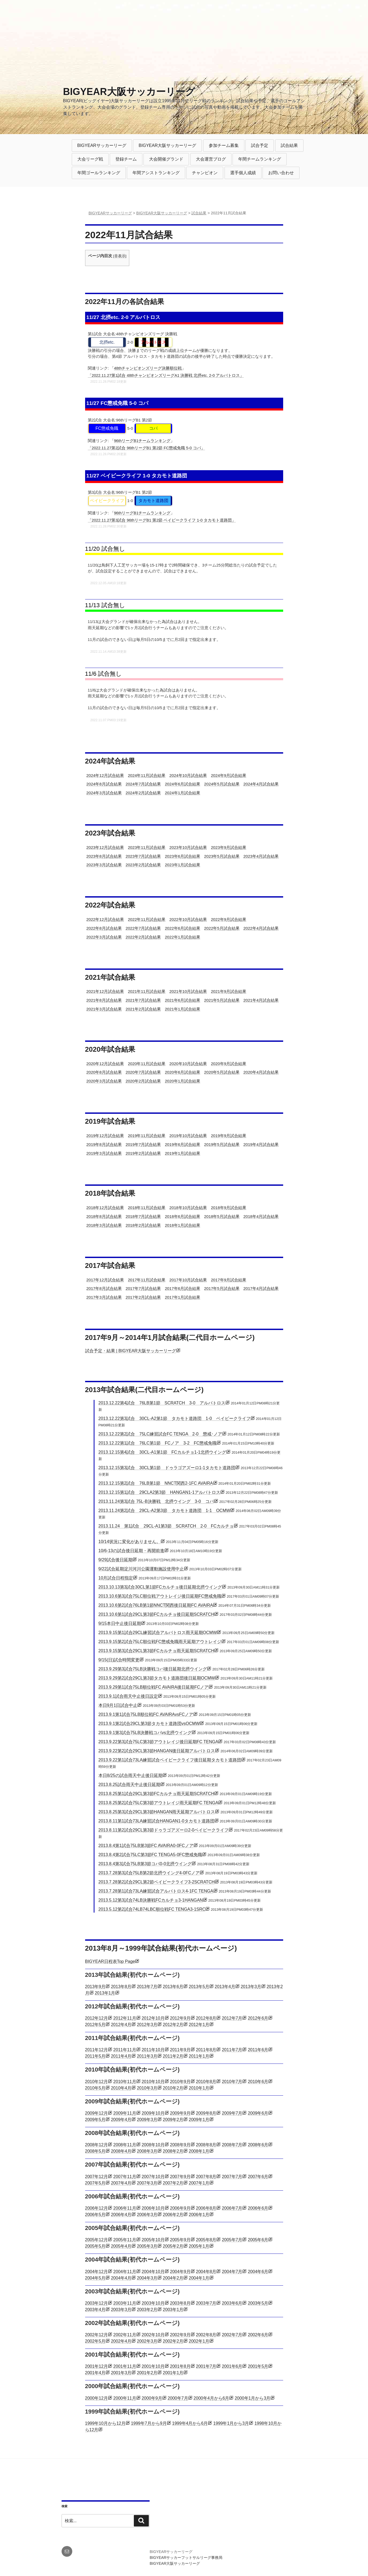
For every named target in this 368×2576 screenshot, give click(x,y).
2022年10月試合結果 (188, 919)
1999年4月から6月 (190, 2423)
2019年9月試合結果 (228, 1135)
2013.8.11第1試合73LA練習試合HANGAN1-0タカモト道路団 (156, 1821)
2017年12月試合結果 (105, 1280)
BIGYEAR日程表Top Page (110, 1961)
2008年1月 (199, 2151)
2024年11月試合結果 (147, 775)
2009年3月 (147, 2119)
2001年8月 (180, 2366)
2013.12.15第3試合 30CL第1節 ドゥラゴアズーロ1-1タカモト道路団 (166, 1467)
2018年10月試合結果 (188, 1207)
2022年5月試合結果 (222, 928)
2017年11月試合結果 (147, 1280)
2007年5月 (95, 2183)
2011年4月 (121, 2056)
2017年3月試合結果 (104, 1297)
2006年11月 (124, 2208)
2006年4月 (121, 2214)
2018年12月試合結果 (105, 1207)
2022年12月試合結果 (105, 919)
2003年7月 (206, 2303)
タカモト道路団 (153, 500)
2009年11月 (124, 2113)
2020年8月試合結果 (104, 1072)
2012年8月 (206, 2018)
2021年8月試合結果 (104, 1000)
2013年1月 (105, 1993)
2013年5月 (199, 1986)
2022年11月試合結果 (147, 919)
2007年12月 (96, 2176)
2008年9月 (180, 2144)
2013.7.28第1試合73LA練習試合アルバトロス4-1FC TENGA (155, 1891)
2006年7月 (232, 2208)
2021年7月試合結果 (143, 1000)
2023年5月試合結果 (222, 856)
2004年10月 (153, 2271)
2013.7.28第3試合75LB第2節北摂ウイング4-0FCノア (149, 1873)
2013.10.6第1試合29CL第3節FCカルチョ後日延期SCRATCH (156, 1614)
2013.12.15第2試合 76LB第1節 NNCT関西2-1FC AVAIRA (155, 1483)
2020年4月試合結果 (261, 1072)
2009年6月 (258, 2113)
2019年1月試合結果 (182, 1153)
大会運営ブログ (211, 159)
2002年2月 (173, 2341)
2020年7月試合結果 (143, 1072)
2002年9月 (180, 2334)
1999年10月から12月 (105, 2423)
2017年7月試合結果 (143, 1288)
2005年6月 (258, 2239)
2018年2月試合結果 (143, 1225)
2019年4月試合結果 (261, 1144)
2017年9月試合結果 (228, 1280)
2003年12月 (96, 2303)
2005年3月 (147, 2246)
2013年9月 (95, 1986)
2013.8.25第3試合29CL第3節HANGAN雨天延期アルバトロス (156, 1812)
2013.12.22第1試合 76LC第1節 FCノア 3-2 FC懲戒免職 (157, 1443)
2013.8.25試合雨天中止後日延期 (129, 1784)
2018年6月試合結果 (182, 1216)
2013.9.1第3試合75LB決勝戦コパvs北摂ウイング (145, 1732)
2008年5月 (95, 2151)
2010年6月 (258, 2081)
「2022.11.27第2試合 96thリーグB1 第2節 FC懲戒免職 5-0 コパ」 (146, 448)
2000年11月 (124, 2398)
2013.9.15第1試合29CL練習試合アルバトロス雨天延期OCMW (157, 1632)
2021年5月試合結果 (222, 1000)
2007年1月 (199, 2183)
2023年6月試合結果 (182, 856)
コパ (153, 428)
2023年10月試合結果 (188, 847)
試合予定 (259, 145)
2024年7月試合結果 (143, 784)
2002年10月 (153, 2334)
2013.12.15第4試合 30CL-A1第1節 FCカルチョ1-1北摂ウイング (162, 1452)
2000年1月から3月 (252, 2398)
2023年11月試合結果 (147, 847)
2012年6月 (258, 2018)
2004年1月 (199, 2278)
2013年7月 (147, 1986)
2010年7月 (232, 2081)
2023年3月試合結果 (104, 865)
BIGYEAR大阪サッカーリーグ (129, 91)
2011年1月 (199, 2056)
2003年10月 (153, 2303)
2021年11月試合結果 (147, 991)
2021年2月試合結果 (143, 1009)
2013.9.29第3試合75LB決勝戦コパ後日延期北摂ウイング (152, 1669)
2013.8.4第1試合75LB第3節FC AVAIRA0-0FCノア (146, 1845)
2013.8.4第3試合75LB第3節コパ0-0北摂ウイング (145, 1863)
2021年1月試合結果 (182, 1009)
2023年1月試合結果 (182, 865)
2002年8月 (206, 2334)
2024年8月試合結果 (104, 784)
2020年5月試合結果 (222, 1072)
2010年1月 (199, 2088)
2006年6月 (258, 2208)
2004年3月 (147, 2278)
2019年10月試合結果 (188, 1135)
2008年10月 (153, 2144)
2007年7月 (232, 2176)
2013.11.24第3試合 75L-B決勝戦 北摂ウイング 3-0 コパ (156, 1501)
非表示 (120, 256)
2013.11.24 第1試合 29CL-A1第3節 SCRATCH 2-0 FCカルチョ (166, 1526)
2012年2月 (173, 2024)
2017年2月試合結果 (143, 1297)
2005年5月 (95, 2246)
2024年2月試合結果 (143, 793)
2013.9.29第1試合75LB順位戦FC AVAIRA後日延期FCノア (153, 1687)
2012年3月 (147, 2024)
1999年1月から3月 (231, 2423)
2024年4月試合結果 (261, 784)
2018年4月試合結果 (261, 1216)
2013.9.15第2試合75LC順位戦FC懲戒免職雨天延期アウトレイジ (160, 1641)
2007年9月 (180, 2176)
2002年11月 (124, 2334)
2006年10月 (153, 2208)
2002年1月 (199, 2341)
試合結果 (289, 145)
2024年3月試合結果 (104, 793)
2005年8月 (206, 2239)
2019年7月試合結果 (143, 1144)
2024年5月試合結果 (222, 784)
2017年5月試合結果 (222, 1288)
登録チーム (126, 159)
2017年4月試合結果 (261, 1288)
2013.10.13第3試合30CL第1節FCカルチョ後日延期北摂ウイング (160, 1587)
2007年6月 (258, 2176)
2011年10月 (153, 2049)
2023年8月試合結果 (104, 856)
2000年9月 (152, 2398)
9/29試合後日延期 (115, 1559)
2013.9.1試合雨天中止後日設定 (128, 1696)
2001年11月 (124, 2366)
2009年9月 (180, 2113)
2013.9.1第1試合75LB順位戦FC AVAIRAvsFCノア (146, 1714)
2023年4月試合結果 (261, 856)
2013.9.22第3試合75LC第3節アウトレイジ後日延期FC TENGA (158, 1741)
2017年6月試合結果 (182, 1288)
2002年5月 (95, 2341)
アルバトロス (153, 342)
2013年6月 (173, 1986)
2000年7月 (178, 2398)
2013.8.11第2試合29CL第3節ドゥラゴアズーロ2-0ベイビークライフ (163, 1830)
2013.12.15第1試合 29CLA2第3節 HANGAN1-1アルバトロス (159, 1492)
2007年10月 (153, 2176)
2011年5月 (95, 2056)
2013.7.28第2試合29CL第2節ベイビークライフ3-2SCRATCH (156, 1882)
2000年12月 (96, 2398)
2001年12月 (96, 2366)
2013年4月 (225, 1986)
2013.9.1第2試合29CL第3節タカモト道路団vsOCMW (149, 1723)
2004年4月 (121, 2278)
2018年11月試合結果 (147, 1207)
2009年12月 (96, 2113)
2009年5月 (95, 2119)
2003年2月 (147, 2309)
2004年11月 (124, 2271)
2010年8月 (206, 2081)
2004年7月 (232, 2271)
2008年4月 (121, 2151)
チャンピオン (205, 172)
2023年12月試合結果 (105, 847)
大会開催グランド (166, 159)
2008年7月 (232, 2144)
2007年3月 (147, 2183)
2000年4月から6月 (211, 2398)
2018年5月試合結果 (222, 1216)
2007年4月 (121, 2183)
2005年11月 (124, 2239)
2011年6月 (258, 2049)
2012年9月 (180, 2018)
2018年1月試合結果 (182, 1225)
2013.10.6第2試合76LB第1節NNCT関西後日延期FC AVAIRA (155, 1605)
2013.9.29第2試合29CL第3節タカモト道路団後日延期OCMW (156, 1678)
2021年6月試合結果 (182, 1000)
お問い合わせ (281, 172)
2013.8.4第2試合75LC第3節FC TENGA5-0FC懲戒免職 (150, 1854)
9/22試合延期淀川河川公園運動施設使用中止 (141, 1569)
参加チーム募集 (224, 145)
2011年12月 (96, 2049)
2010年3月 (147, 2088)
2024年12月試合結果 (105, 775)
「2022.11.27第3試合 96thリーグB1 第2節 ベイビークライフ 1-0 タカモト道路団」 (162, 520)
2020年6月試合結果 (182, 1072)
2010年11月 (124, 2081)
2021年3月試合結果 (104, 1009)
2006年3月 (147, 2214)
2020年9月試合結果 (228, 1063)
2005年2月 (173, 2246)
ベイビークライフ (107, 500)
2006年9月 (180, 2208)
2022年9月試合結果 (228, 919)
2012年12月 (96, 2018)
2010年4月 (121, 2088)
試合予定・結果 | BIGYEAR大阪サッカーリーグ (130, 1350)
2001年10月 (153, 2366)
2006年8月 (206, 2208)
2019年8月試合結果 (104, 1144)
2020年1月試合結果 (182, 1081)
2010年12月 (96, 2081)
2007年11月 (124, 2176)
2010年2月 (173, 2088)
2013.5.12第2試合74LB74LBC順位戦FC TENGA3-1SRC (152, 1909)
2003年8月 (180, 2303)
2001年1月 (173, 2372)
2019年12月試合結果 (105, 1135)
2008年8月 (206, 2144)
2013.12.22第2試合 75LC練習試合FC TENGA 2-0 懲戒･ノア (160, 1434)
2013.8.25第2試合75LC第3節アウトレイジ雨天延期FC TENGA (158, 1802)
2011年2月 (173, 2056)
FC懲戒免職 (107, 428)
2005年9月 (180, 2239)
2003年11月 (124, 2303)
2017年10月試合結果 (188, 1280)
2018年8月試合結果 (104, 1216)
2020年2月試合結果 (143, 1081)
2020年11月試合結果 (147, 1063)
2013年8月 (121, 1986)
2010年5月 (95, 2088)
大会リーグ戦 (90, 159)
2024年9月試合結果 (228, 775)
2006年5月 (95, 2214)
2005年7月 (232, 2239)
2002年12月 (96, 2334)
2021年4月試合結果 (261, 1000)
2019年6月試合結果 (182, 1144)
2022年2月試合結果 (143, 937)
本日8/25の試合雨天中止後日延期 (130, 1775)
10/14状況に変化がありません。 (129, 1541)
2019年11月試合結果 (147, 1135)
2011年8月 (206, 2049)
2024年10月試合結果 (188, 775)
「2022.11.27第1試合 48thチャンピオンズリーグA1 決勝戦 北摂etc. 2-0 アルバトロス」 (166, 375)
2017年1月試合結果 (182, 1297)
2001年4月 (95, 2372)
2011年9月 (180, 2049)
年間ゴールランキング (98, 172)
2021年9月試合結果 (228, 991)
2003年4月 (95, 2309)
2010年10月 (153, 2081)
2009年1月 (199, 2119)
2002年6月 (258, 2334)
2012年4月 (121, 2024)
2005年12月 (96, 2239)
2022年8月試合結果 (104, 928)
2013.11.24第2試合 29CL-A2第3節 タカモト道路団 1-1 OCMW (164, 1510)
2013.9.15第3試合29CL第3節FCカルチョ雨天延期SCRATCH (156, 1650)
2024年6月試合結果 (182, 784)
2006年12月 (96, 2208)
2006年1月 (199, 2214)
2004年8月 (206, 2271)
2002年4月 (121, 2341)
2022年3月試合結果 (104, 937)
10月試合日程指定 (115, 1578)
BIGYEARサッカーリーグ (101, 145)
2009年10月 (153, 2113)
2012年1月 (199, 2024)
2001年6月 (232, 2366)
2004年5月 (95, 2278)
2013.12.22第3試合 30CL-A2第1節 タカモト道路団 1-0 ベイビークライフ (174, 1418)
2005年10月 (153, 2239)
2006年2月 (173, 2214)
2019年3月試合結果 (104, 1153)
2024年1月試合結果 (182, 793)
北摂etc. (107, 342)
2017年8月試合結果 (104, 1288)
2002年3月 (147, 2341)
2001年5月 (258, 2366)
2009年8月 (206, 2113)
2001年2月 (147, 2372)
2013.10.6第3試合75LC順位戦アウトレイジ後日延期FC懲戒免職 (160, 1596)
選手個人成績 (243, 172)
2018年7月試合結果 (143, 1216)
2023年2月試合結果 (143, 865)
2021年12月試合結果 (105, 991)
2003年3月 (121, 2309)
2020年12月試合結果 (105, 1063)
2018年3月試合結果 (104, 1225)
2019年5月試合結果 (222, 1144)
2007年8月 (206, 2176)
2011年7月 (232, 2049)
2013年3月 (251, 1986)
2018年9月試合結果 (228, 1207)
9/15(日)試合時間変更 (119, 1660)
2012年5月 (95, 2024)
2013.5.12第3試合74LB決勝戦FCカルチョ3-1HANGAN (150, 1900)
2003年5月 (258, 2303)
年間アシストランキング (156, 172)
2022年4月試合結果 (261, 928)
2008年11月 (124, 2144)
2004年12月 (96, 2271)
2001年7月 (206, 2366)
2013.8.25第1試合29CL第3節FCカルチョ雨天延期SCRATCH (156, 1793)
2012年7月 (232, 2018)
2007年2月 (173, 2183)
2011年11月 (124, 2049)
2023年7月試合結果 (143, 856)
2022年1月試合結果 (182, 937)
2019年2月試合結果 (143, 1153)
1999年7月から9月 (148, 2423)
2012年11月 (124, 2018)
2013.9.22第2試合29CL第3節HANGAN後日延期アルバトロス (156, 1751)
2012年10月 (153, 2018)
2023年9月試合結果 (228, 847)
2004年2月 (173, 2278)
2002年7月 (232, 2334)
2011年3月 (147, 2056)
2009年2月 (173, 2119)
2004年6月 (258, 2271)
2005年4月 (121, 2246)
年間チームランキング (259, 159)
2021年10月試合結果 (188, 991)
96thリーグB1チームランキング (142, 441)
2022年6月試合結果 (182, 928)
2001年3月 (121, 2372)
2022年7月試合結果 (143, 928)
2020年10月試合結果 (188, 1063)
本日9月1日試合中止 (118, 1705)
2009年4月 (121, 2119)
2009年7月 (232, 2113)
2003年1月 (173, 2309)
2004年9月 (180, 2271)
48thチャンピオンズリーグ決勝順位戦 (148, 368)
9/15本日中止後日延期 (119, 1623)
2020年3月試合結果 (104, 1081)
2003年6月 (232, 2303)
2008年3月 (147, 2151)
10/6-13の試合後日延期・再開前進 (131, 1550)
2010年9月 (180, 2081)
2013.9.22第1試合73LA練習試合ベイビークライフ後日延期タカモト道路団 (169, 1760)
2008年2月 (173, 2151)
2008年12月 (96, 2144)
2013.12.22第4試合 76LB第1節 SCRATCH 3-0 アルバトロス (162, 1403)
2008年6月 (258, 2144)
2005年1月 (199, 2246)
